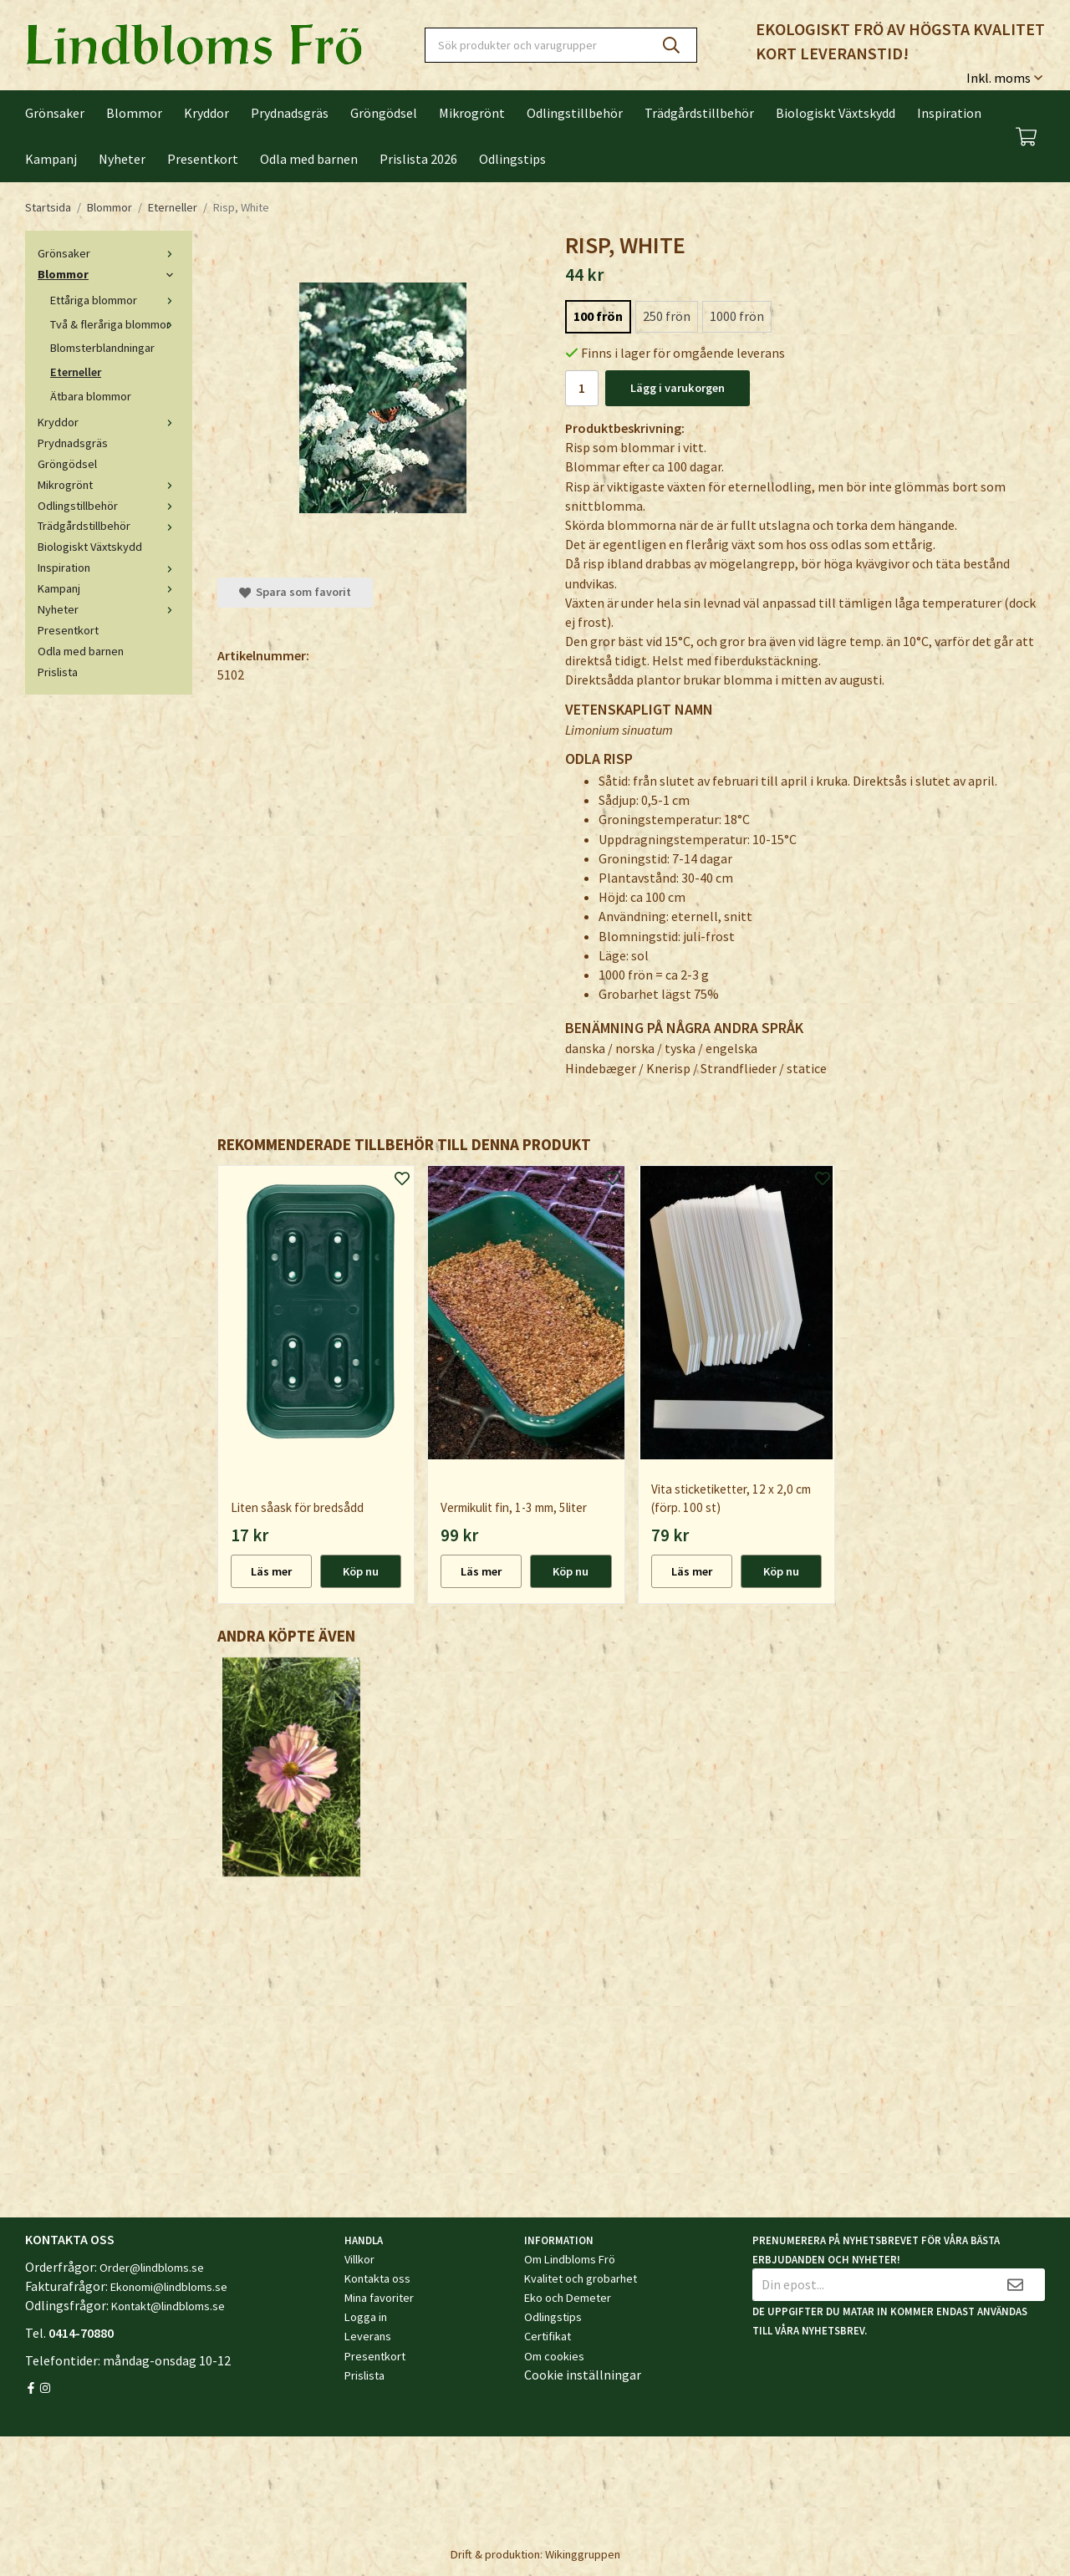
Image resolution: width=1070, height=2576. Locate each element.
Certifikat (547, 2336)
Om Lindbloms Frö (569, 2259)
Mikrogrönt (472, 112)
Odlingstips (512, 158)
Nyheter (122, 158)
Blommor (134, 112)
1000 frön (737, 316)
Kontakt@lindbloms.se (168, 2306)
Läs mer (271, 1571)
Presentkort (202, 158)
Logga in (365, 2316)
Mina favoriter (379, 2297)
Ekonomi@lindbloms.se (168, 2286)
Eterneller (75, 371)
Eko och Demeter (567, 2297)
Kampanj (51, 158)
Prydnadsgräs (290, 112)
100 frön (598, 316)
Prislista (58, 672)
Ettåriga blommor (115, 300)
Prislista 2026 (418, 158)
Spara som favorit (295, 591)
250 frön (666, 316)
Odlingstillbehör (575, 112)
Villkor (359, 2259)
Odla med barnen (309, 158)
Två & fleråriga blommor (115, 324)
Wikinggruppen (582, 2554)
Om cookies (554, 2356)
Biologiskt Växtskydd (835, 112)
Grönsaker (54, 112)
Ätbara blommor (90, 396)
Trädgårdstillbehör (699, 112)
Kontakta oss (377, 2278)
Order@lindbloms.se (151, 2267)
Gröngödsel (383, 112)
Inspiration (949, 112)
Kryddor (206, 112)
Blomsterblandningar (102, 347)
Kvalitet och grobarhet (580, 2278)
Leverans (367, 2336)
